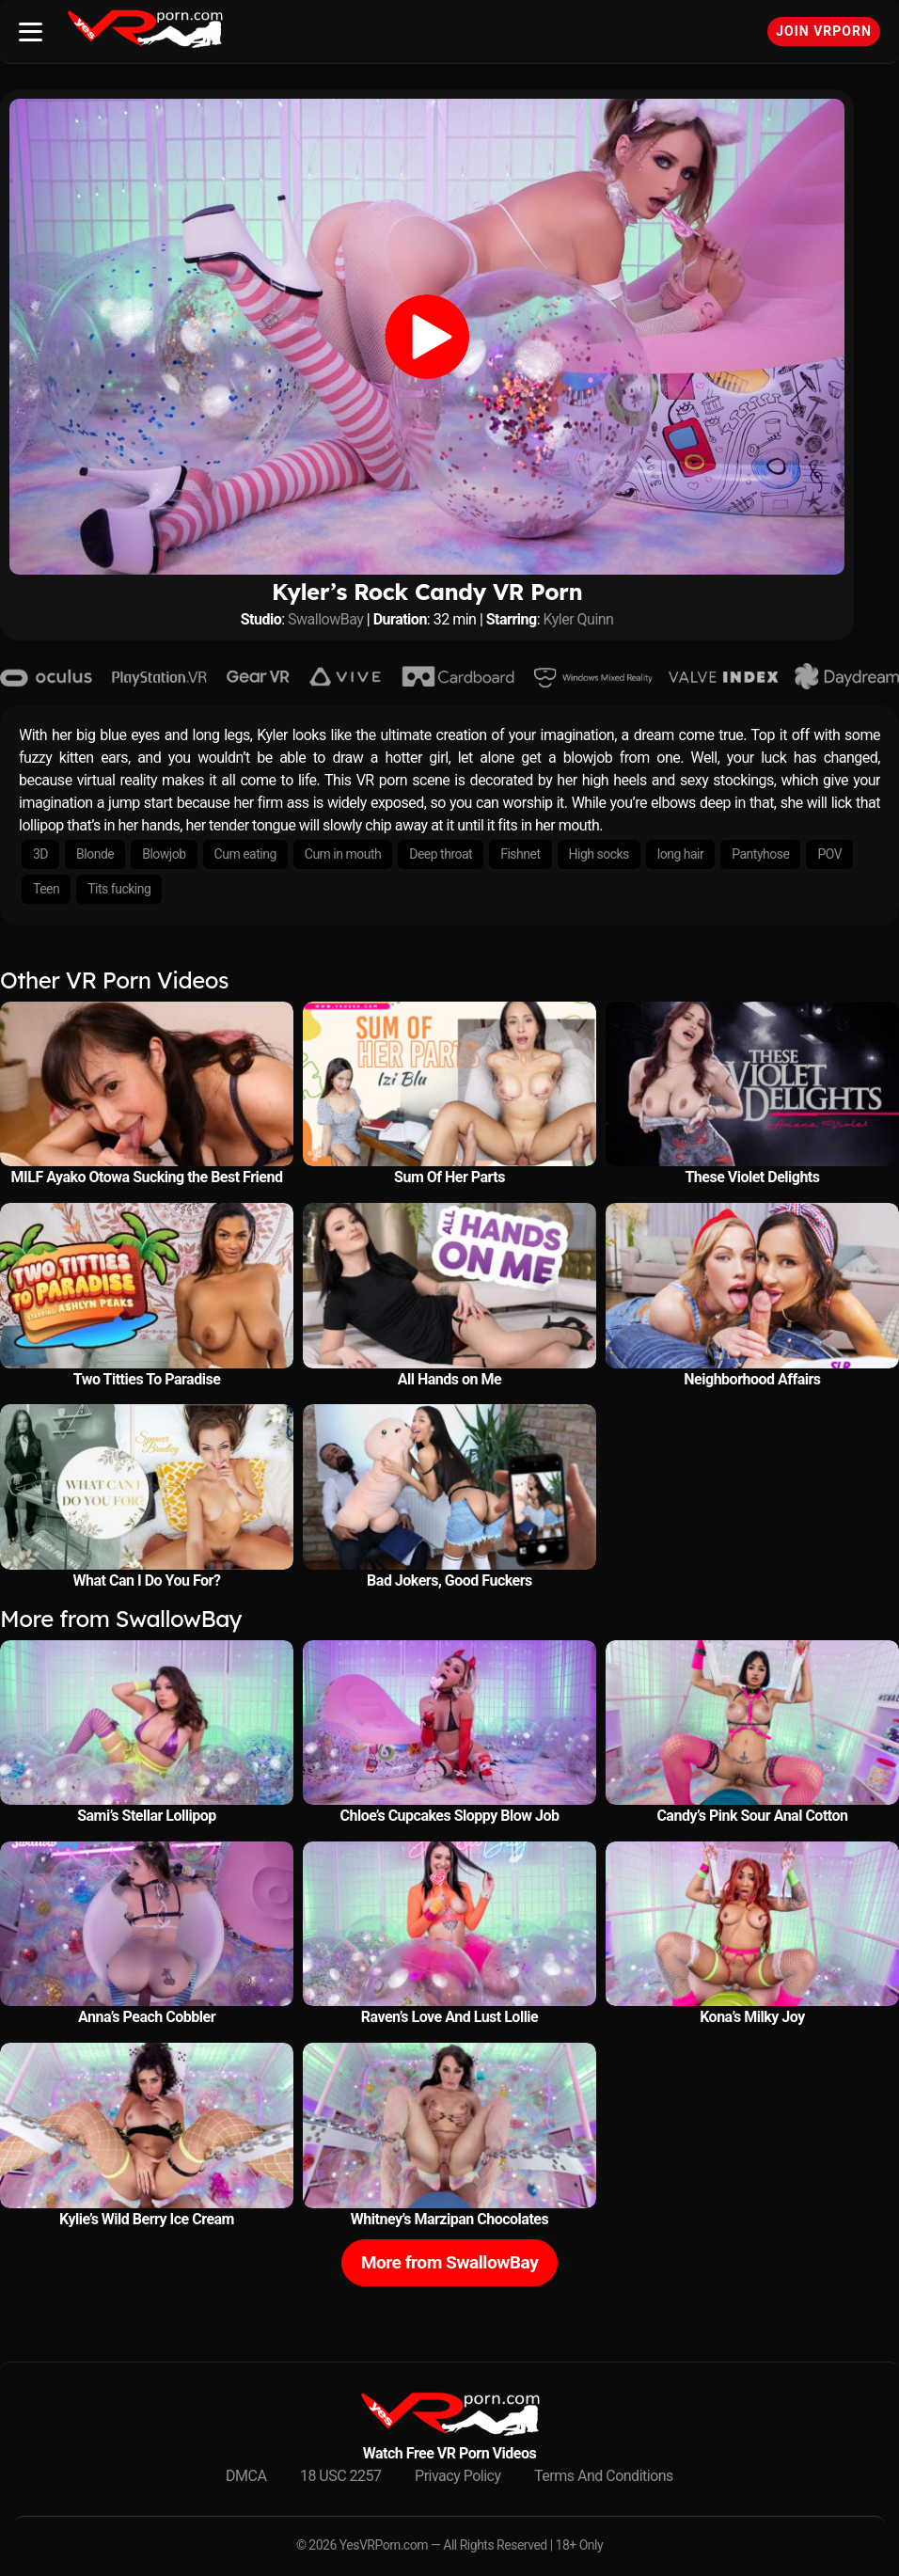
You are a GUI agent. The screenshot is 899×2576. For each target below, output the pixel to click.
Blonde (95, 853)
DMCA (246, 2476)
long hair (680, 853)
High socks (599, 853)
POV (829, 853)
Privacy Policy (458, 2476)
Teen (46, 888)
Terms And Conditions (603, 2476)
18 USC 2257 (341, 2476)
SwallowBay (325, 619)
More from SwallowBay (450, 2262)
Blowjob (163, 853)
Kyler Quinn (579, 619)
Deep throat (440, 853)
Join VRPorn (824, 31)
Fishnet (520, 853)
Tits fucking (118, 888)
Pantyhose (760, 853)
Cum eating (245, 853)
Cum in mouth (343, 853)
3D (40, 853)
